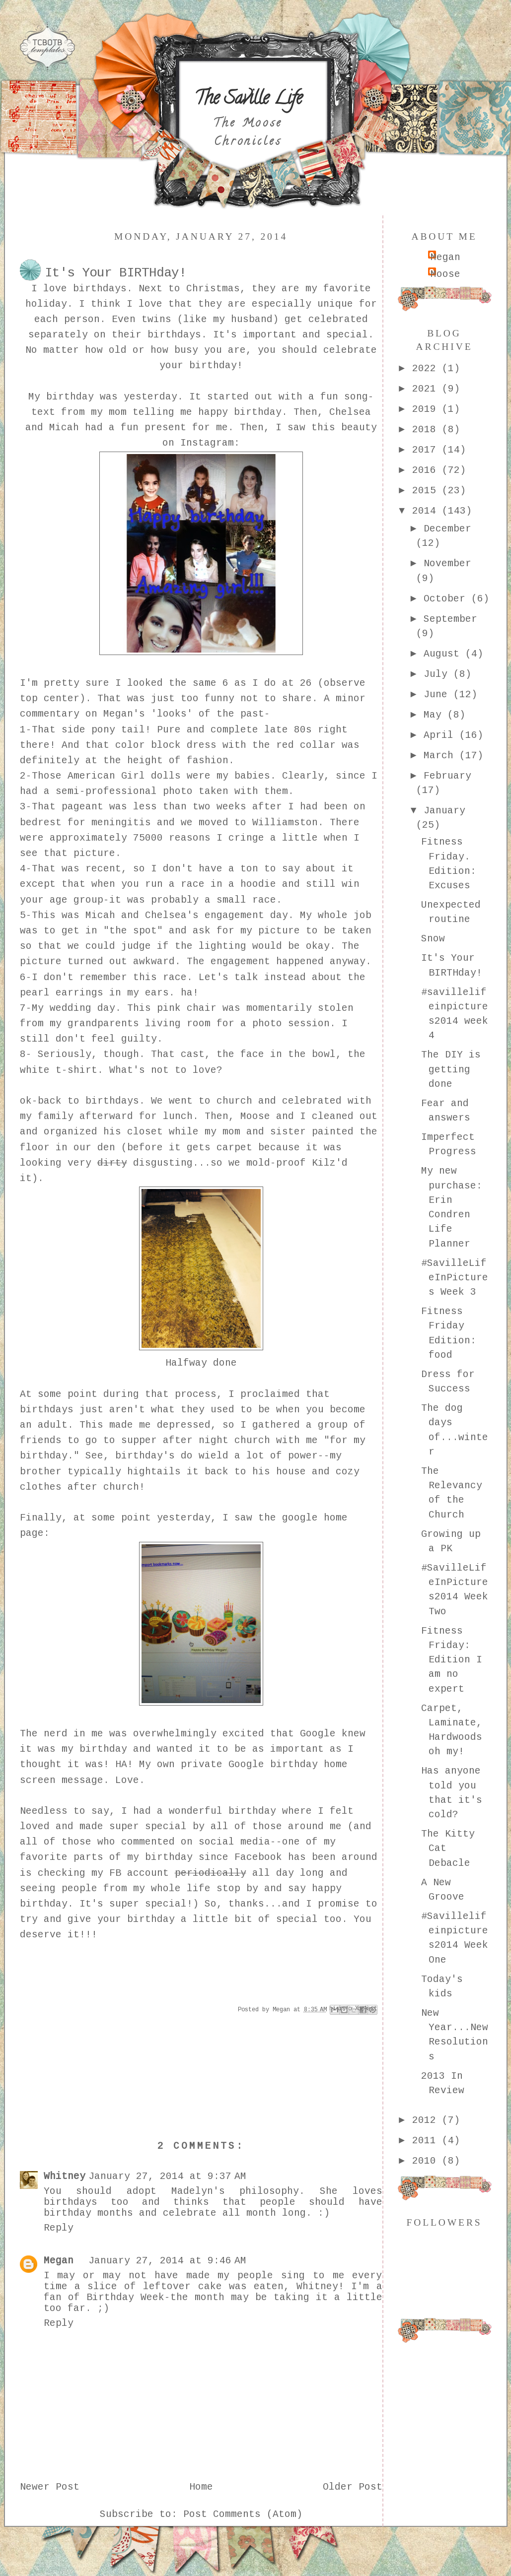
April (441, 735)
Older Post (352, 2487)
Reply (58, 2228)
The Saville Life (248, 99)
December (447, 529)
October (447, 599)
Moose (445, 274)
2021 (427, 389)
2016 (427, 470)
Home (201, 2487)
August (444, 654)
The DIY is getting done (451, 1070)
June (438, 694)
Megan (58, 2260)
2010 (427, 2161)
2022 (427, 368)
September (450, 619)
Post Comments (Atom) (242, 2514)
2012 (427, 2120)
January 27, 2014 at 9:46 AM (167, 2260)
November (447, 563)
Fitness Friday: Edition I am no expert (451, 1660)
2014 (427, 511)
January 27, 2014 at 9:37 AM (167, 2176)
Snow (433, 938)
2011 (427, 2140)
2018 (427, 429)
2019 (427, 409)
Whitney (64, 2176)
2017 (427, 450)
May (435, 715)
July (438, 674)
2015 (427, 490)
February (447, 776)
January (444, 810)
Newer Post (49, 2487)
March (441, 755)
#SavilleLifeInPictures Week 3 (454, 1278)
